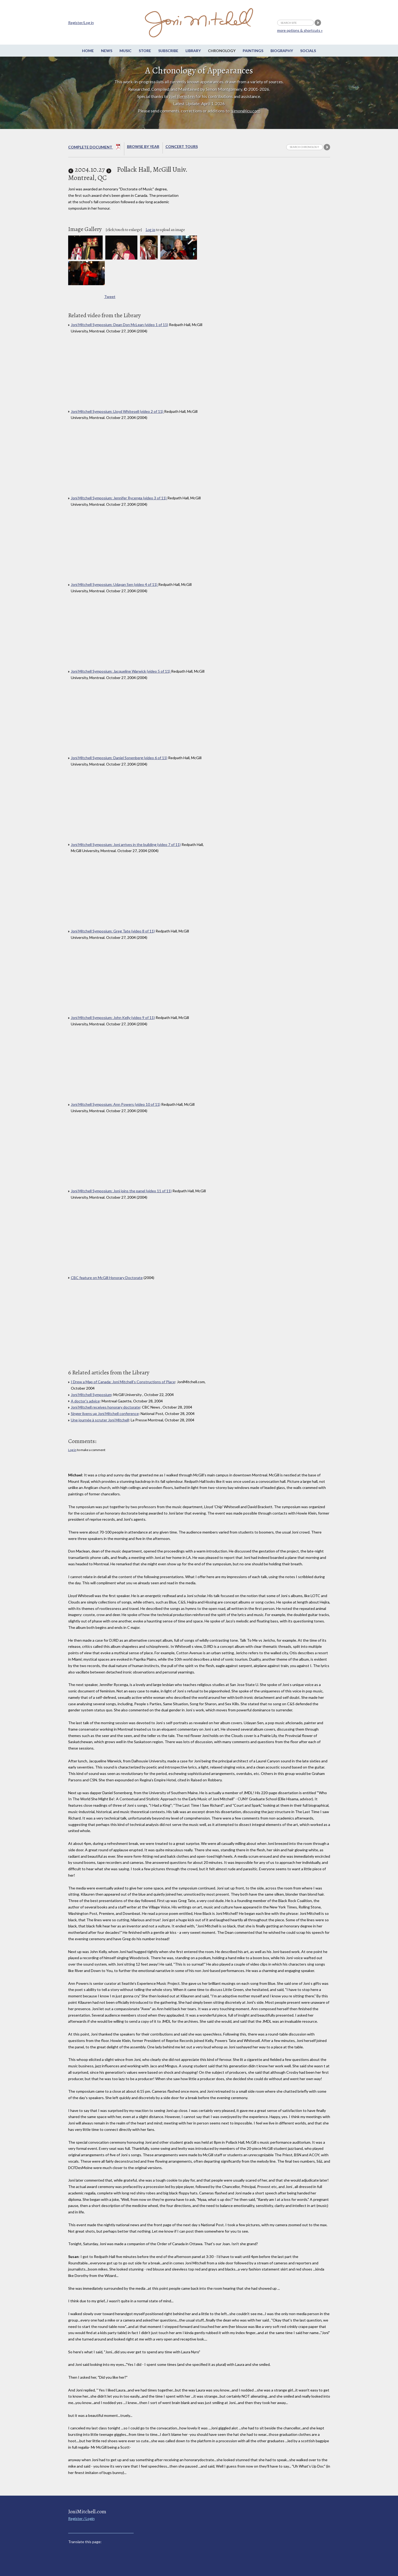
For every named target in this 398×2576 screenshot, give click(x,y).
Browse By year (143, 146)
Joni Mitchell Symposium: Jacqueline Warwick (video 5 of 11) (121, 671)
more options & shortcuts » (300, 30)
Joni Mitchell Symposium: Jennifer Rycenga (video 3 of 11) (119, 498)
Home (88, 50)
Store (145, 50)
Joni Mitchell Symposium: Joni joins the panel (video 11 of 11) (121, 1191)
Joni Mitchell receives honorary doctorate (105, 1407)
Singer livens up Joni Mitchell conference (105, 1413)
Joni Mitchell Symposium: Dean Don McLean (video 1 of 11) (119, 324)
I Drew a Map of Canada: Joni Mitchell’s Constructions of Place (123, 1381)
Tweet (109, 296)
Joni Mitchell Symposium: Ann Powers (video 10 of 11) (115, 1104)
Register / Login (81, 2518)
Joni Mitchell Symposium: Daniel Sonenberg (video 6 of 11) (119, 757)
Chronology (221, 50)
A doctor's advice (85, 1401)
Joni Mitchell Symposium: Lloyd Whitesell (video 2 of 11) (117, 411)
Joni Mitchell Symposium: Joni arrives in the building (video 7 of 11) (126, 844)
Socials (308, 50)
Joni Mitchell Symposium (91, 1394)
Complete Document (94, 148)
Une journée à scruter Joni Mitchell (100, 1420)
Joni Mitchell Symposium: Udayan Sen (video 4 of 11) (114, 584)
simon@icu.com (245, 110)
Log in (150, 229)
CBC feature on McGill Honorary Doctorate (107, 1277)
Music (125, 50)
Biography (282, 50)
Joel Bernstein (182, 96)
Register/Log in (81, 22)
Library (193, 50)
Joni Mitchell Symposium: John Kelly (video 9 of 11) (113, 1017)
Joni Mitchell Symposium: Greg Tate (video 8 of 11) (113, 931)
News (106, 50)
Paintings (253, 50)
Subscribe (168, 50)
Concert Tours (181, 146)
